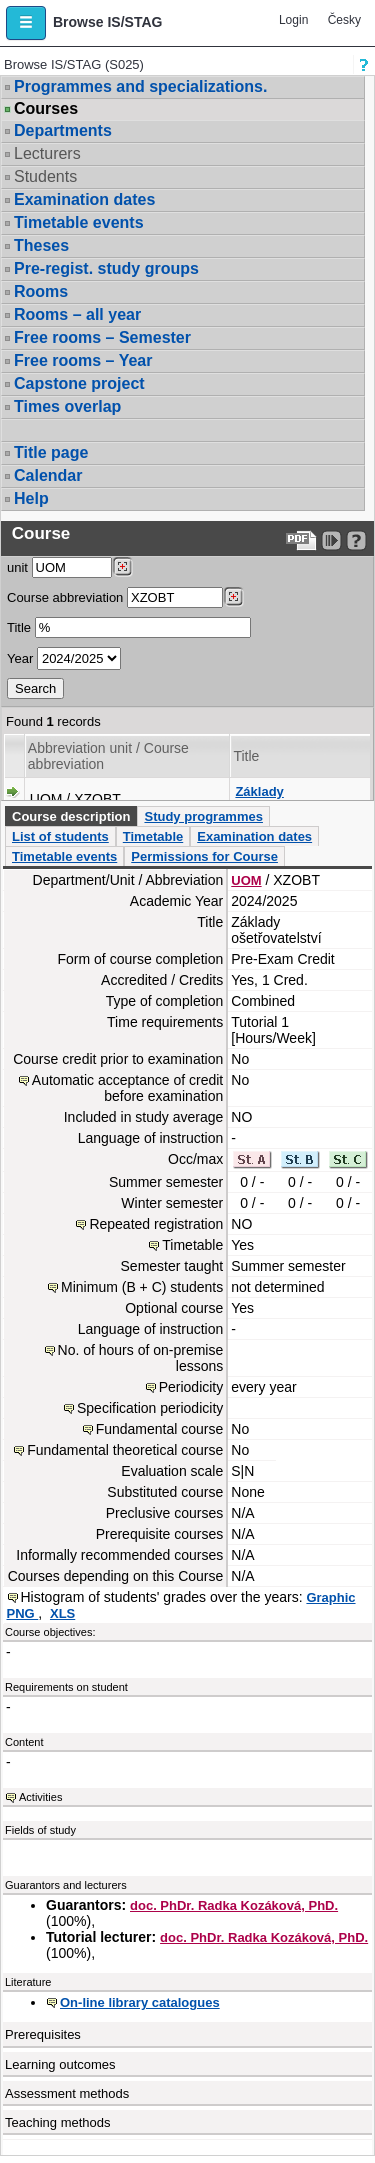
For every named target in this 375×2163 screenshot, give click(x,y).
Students (45, 176)
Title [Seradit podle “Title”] (246, 756)
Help (31, 498)
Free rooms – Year (83, 360)
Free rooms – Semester (102, 337)
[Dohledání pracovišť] (122, 567)
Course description (71, 816)
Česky (344, 20)
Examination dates (84, 199)
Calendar (48, 475)
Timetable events (79, 222)
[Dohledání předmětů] (233, 597)
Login (293, 20)
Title (19, 627)
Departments (63, 130)
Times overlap (67, 406)
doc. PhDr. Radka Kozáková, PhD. (234, 1905)
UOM (246, 880)
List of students (60, 836)
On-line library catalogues (140, 2002)
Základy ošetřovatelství (281, 799)
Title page (51, 452)
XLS (62, 1613)
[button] (26, 23)
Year (20, 658)
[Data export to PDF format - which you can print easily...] (301, 540)
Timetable (153, 836)
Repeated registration (156, 1224)
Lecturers (47, 153)
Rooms (41, 291)
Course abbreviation (65, 597)
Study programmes (203, 816)
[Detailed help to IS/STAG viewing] (356, 540)
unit (17, 567)
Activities (40, 1797)
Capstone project (79, 383)
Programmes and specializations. (140, 86)
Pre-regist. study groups (106, 268)
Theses (41, 245)
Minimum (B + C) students (142, 1287)
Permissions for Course (204, 856)
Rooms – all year (77, 314)
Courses (46, 109)
